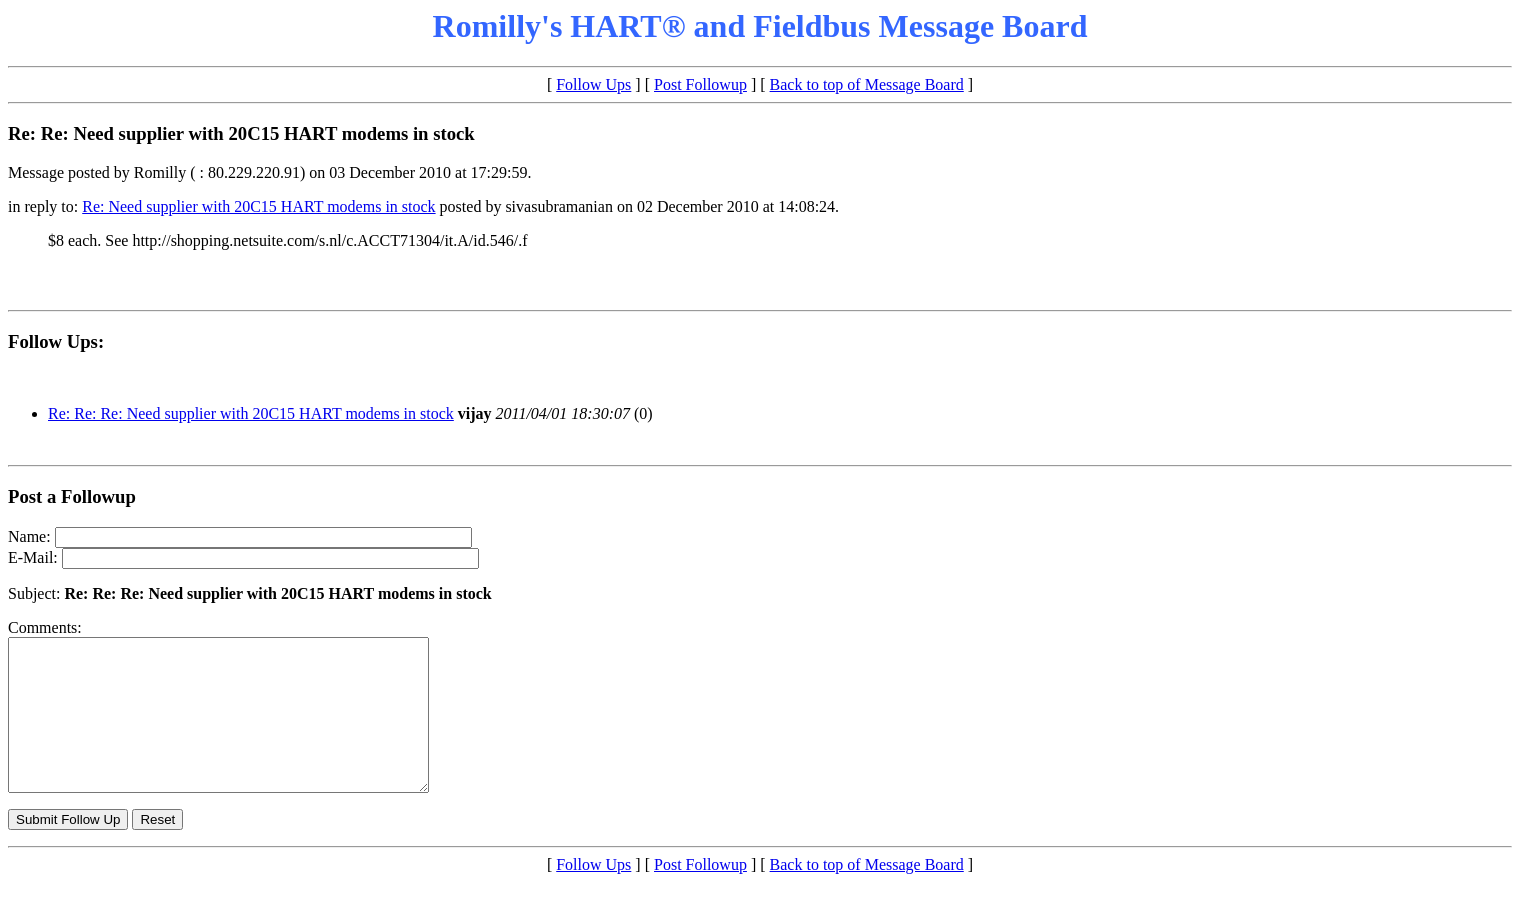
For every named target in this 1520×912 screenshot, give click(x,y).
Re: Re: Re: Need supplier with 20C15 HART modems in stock (251, 413)
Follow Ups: (56, 341)
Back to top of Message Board (867, 84)
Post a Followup (72, 496)
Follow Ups (593, 84)
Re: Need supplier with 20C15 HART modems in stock (258, 206)
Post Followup (700, 84)
